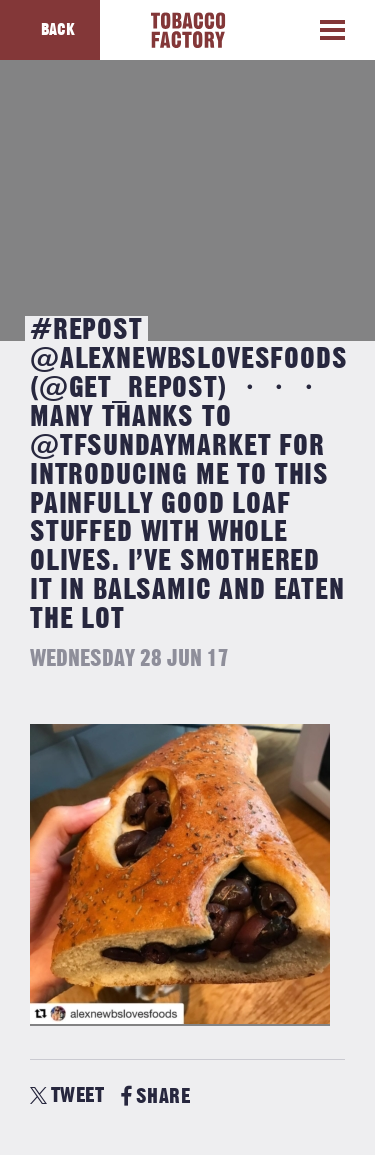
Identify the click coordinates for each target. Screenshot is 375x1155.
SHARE (155, 1096)
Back (58, 30)
